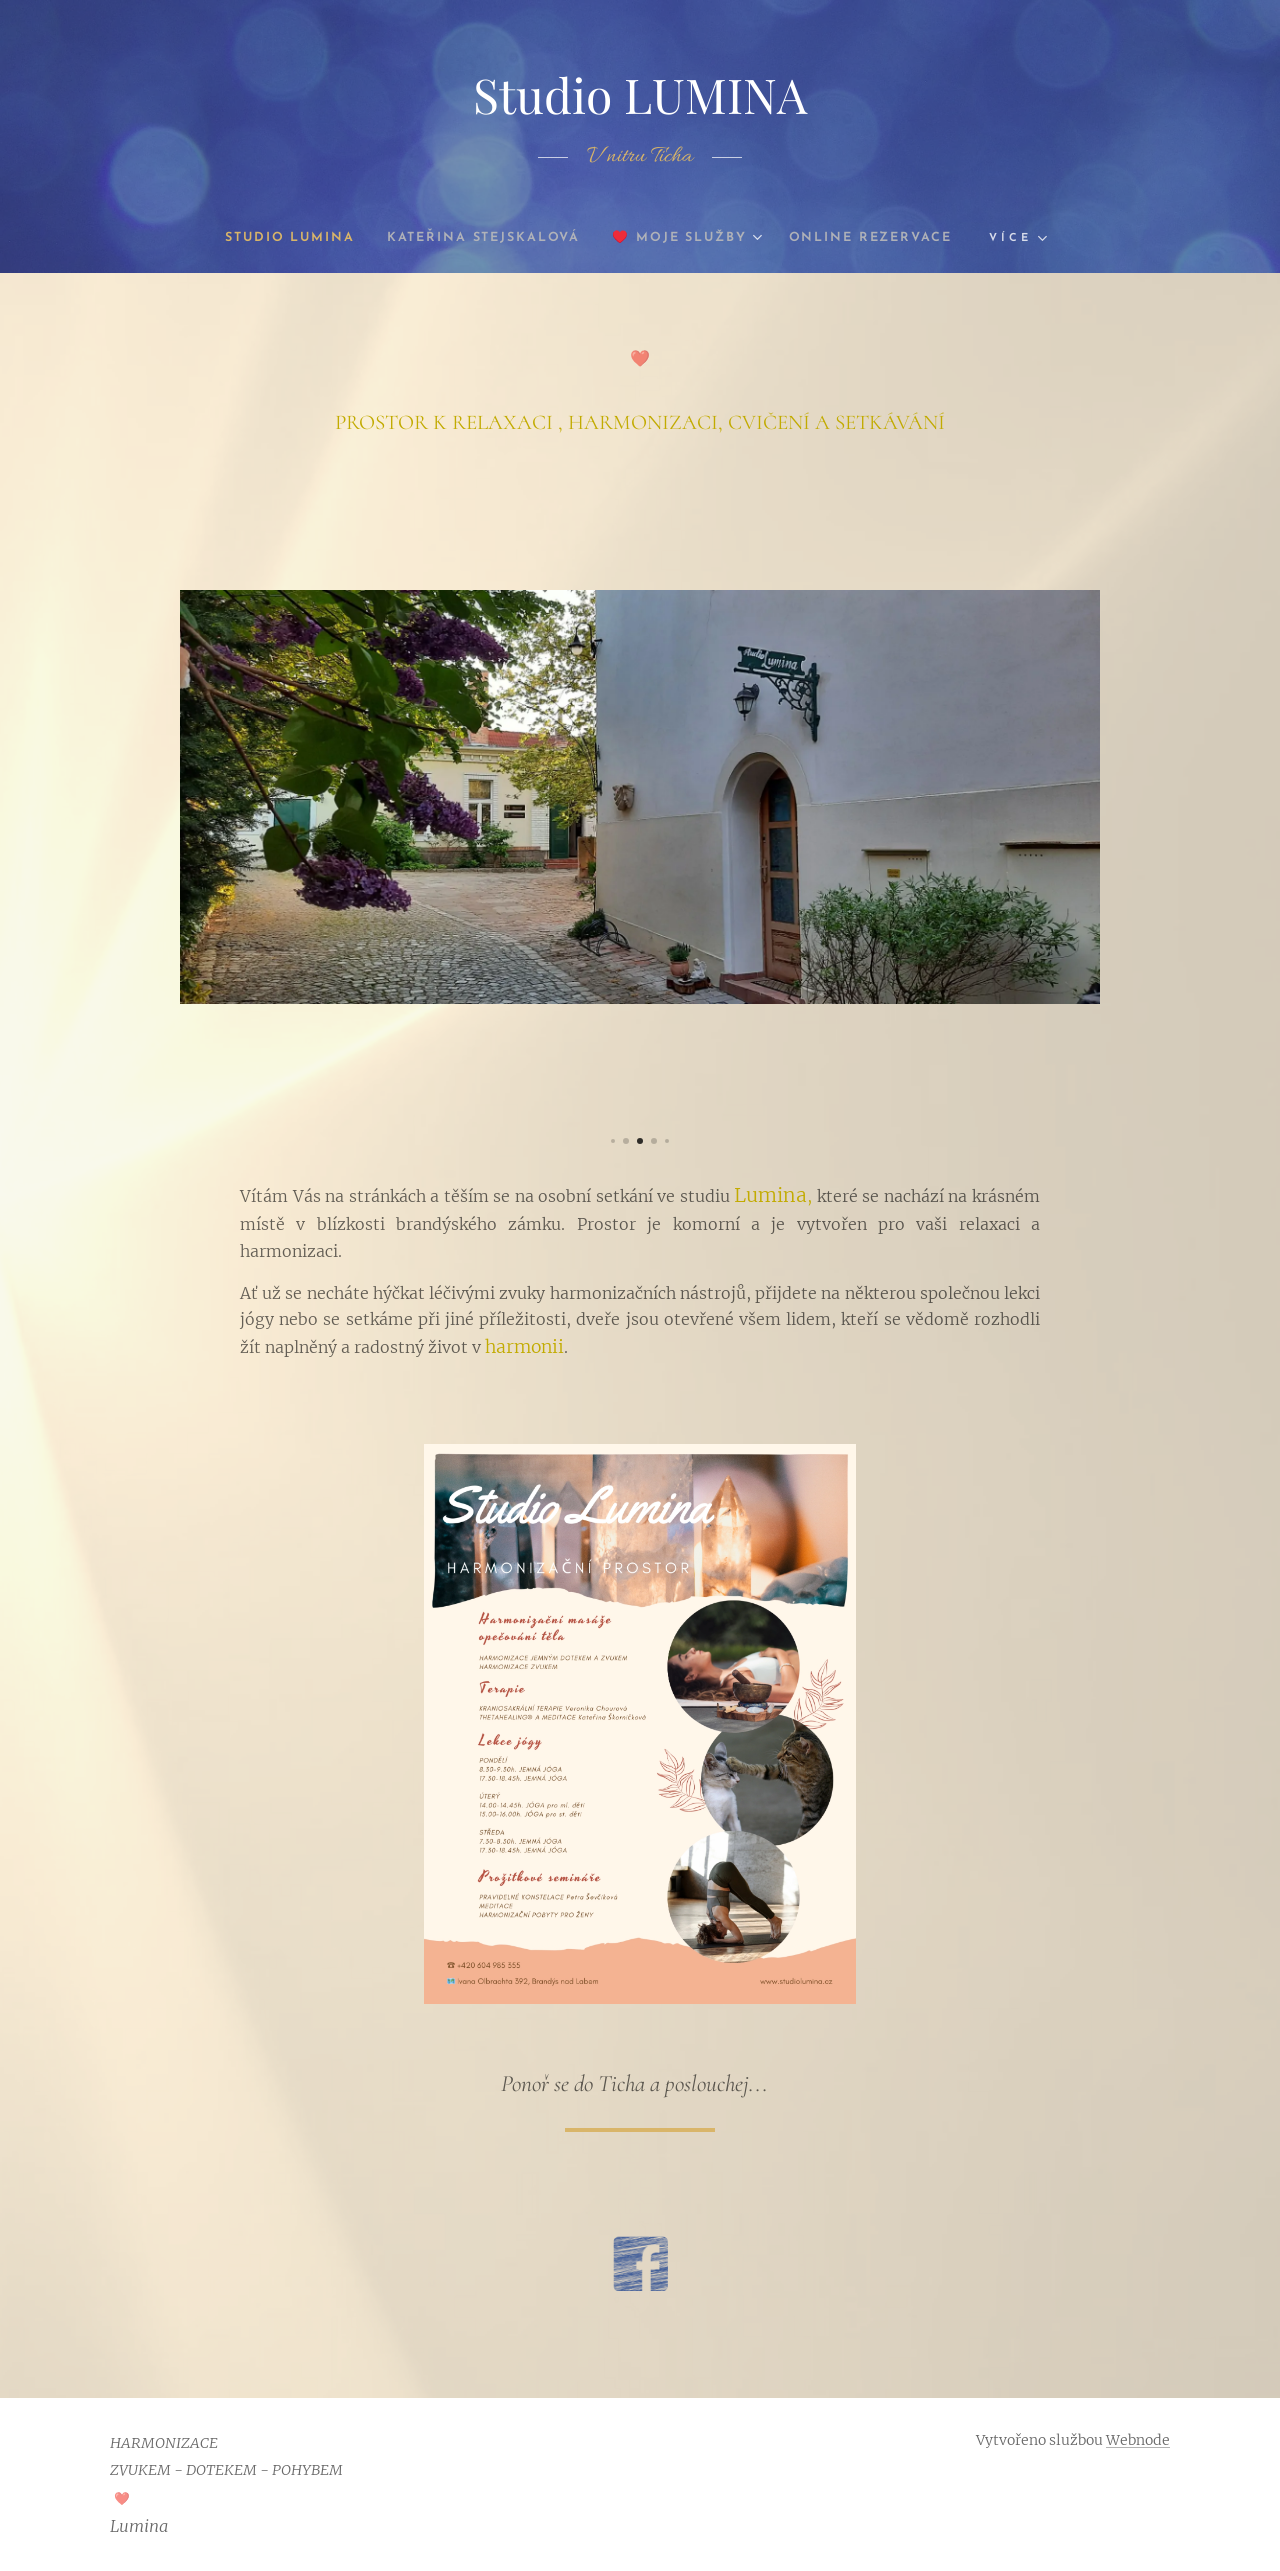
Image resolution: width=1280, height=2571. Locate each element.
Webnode (1138, 2440)
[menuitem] (273, 238)
